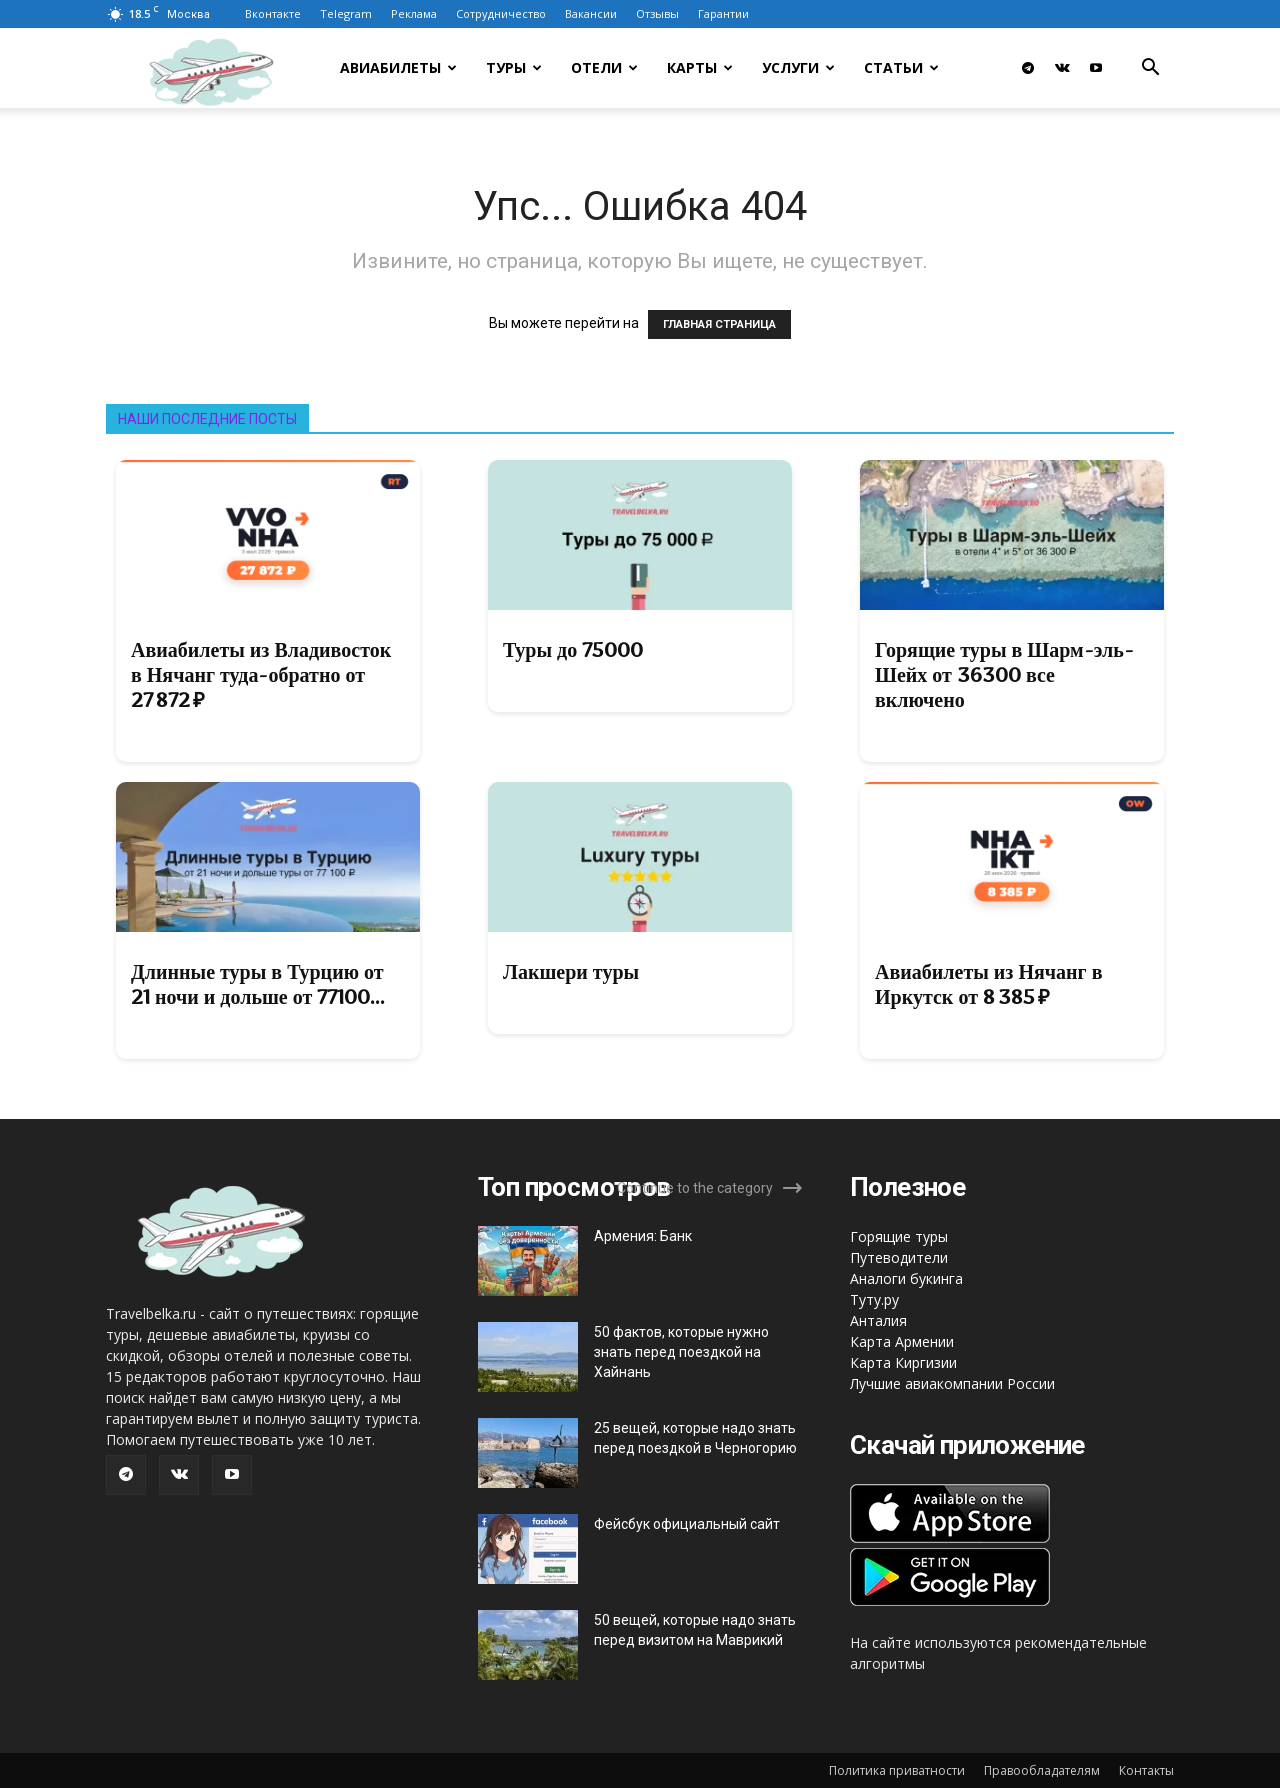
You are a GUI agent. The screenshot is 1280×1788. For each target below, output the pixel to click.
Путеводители (899, 1257)
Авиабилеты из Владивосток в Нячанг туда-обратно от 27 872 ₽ (261, 675)
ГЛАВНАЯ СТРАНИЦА (719, 324)
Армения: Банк (643, 1236)
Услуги (798, 67)
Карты (700, 67)
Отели (604, 67)
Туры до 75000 (573, 650)
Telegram (346, 13)
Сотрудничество (501, 13)
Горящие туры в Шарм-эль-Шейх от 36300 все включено (1004, 675)
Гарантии (723, 13)
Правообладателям (1042, 1770)
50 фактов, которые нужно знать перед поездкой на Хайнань (681, 1352)
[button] (1150, 69)
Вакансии (591, 13)
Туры (514, 67)
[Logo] (237, 68)
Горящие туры (899, 1236)
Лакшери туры (571, 972)
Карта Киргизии (903, 1362)
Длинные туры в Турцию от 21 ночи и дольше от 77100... (258, 984)
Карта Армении (902, 1341)
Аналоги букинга (906, 1278)
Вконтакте (273, 13)
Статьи (901, 67)
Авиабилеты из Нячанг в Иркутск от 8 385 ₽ (988, 984)
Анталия (878, 1320)
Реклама (414, 13)
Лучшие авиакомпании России (952, 1383)
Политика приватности (897, 1770)
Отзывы (657, 13)
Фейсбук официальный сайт (687, 1524)
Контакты (1146, 1770)
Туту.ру (874, 1299)
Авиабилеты (398, 67)
